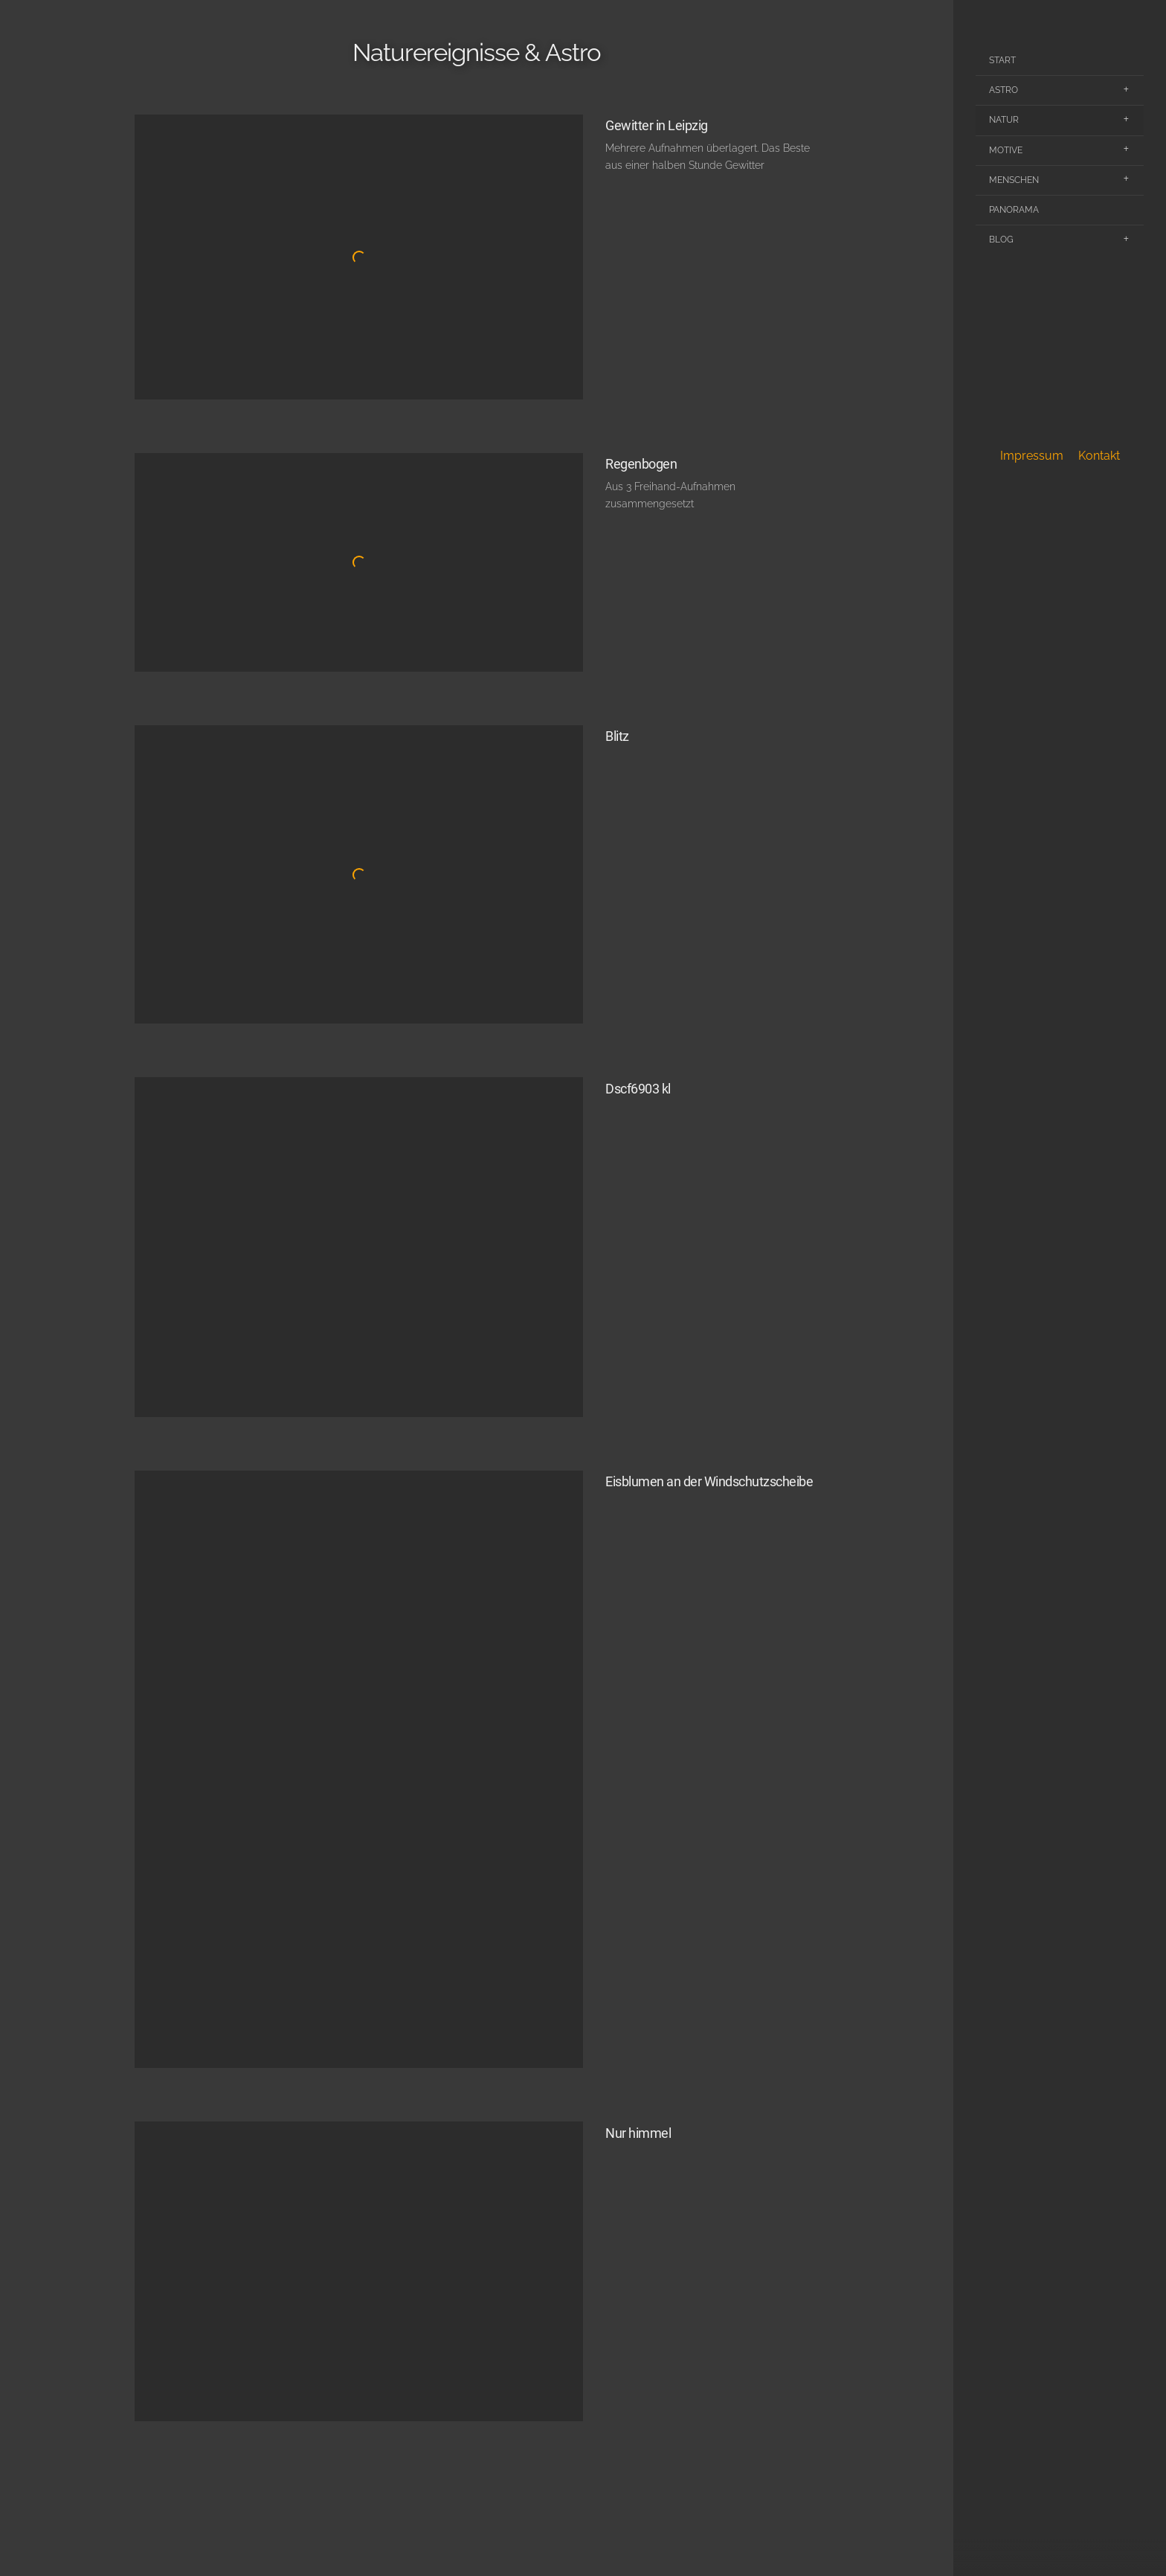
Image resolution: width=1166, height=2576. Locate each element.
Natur (1004, 120)
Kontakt (1099, 456)
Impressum (1031, 456)
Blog (1001, 239)
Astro (1003, 90)
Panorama (1014, 210)
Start (1002, 60)
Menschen (1014, 180)
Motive (1005, 150)
